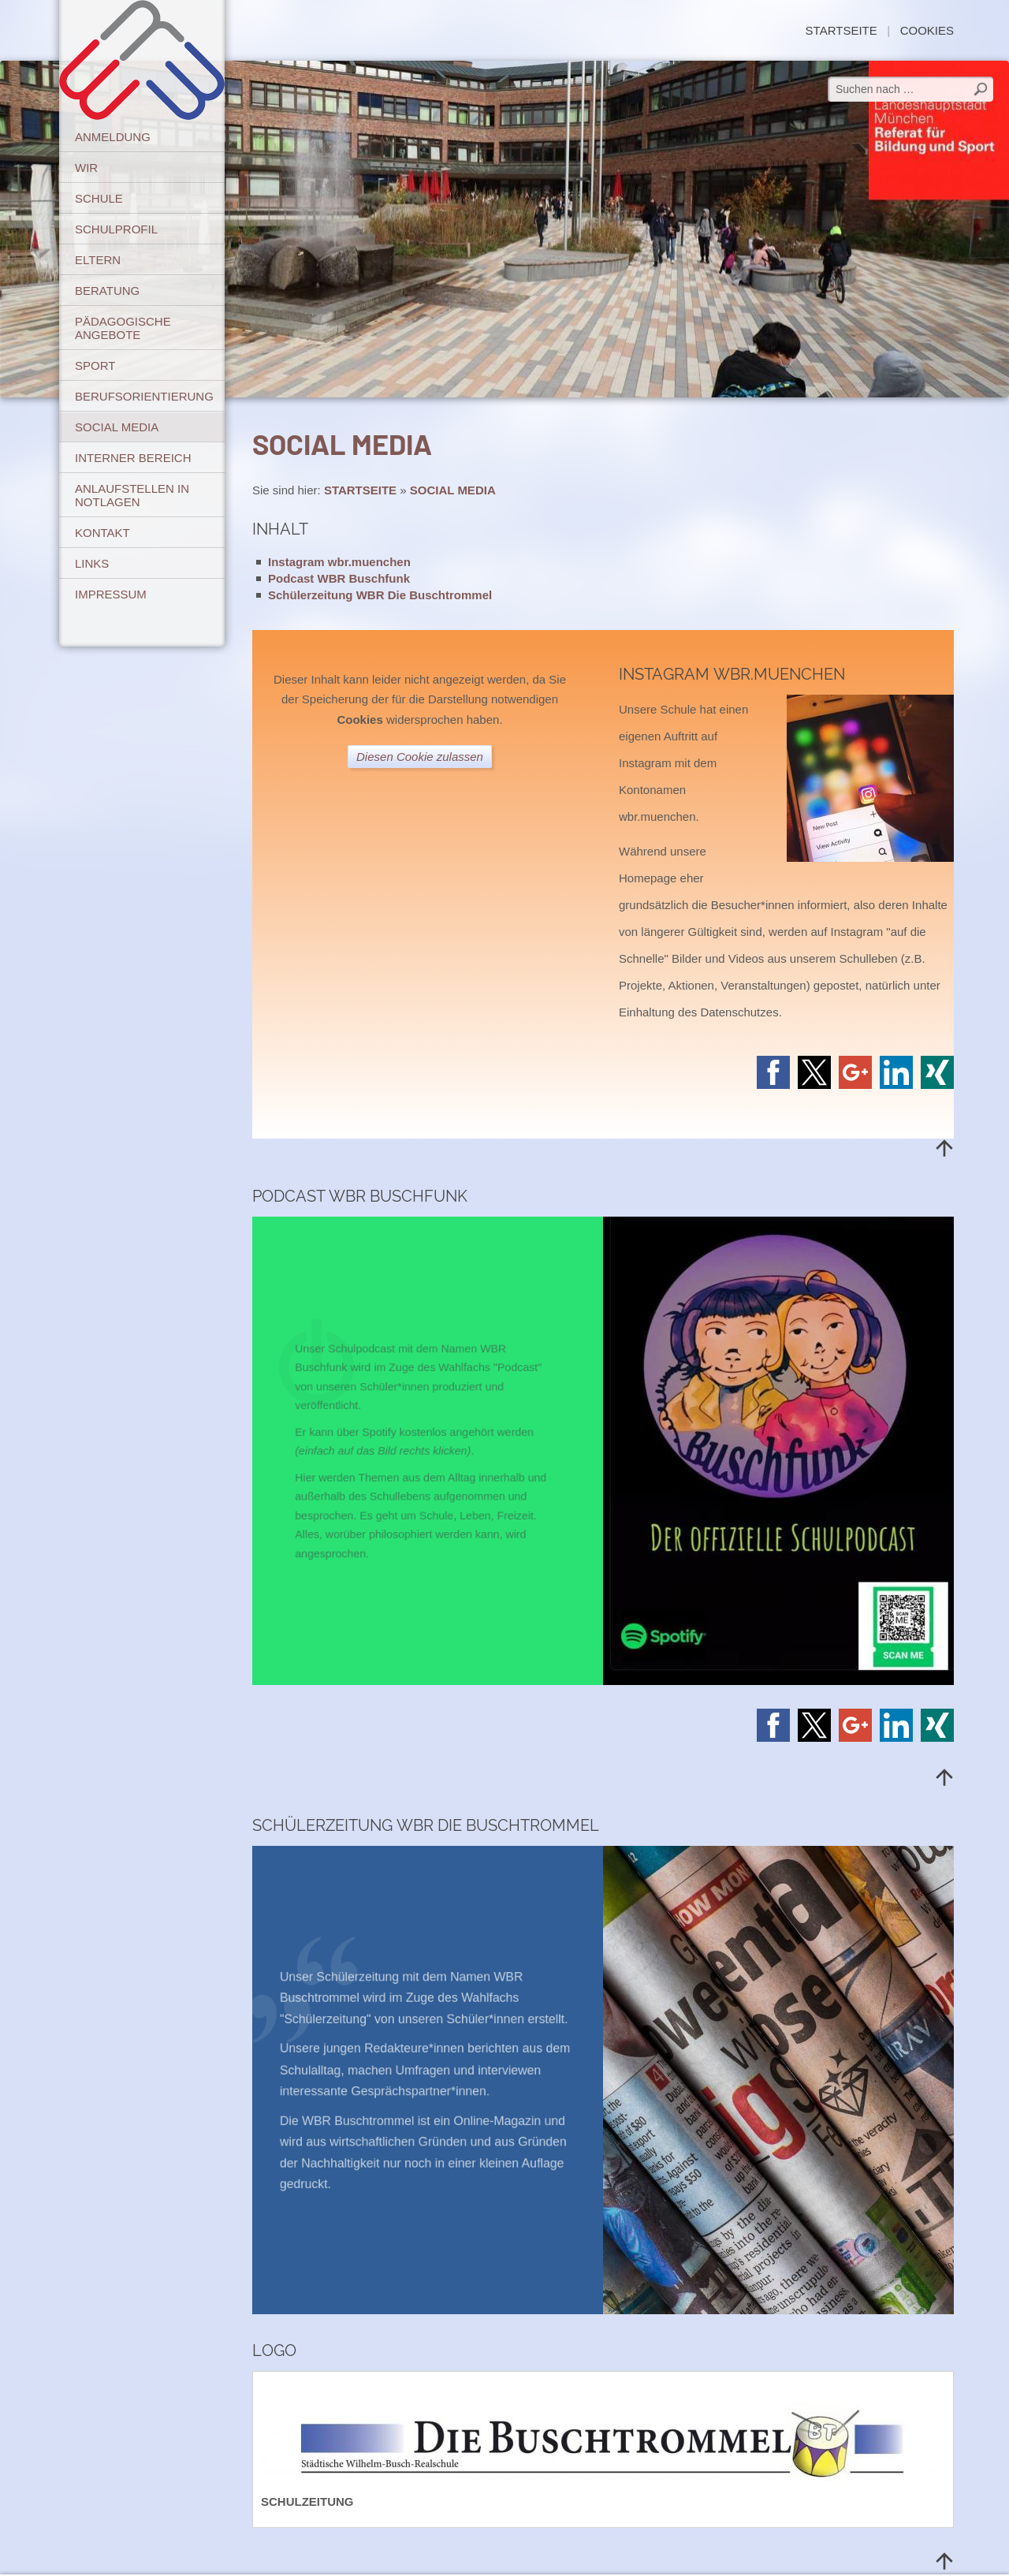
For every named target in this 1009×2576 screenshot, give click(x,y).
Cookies (927, 30)
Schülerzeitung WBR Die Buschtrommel (380, 595)
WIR (86, 167)
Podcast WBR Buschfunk (339, 578)
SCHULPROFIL (116, 229)
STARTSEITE (841, 30)
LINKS (92, 563)
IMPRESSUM (111, 594)
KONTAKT (102, 532)
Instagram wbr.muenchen (339, 562)
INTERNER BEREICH (133, 457)
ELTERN (98, 260)
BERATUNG (107, 290)
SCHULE (99, 198)
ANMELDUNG (113, 137)
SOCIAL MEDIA (116, 427)
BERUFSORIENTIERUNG (144, 396)
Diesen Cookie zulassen (419, 756)
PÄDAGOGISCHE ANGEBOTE (123, 328)
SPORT (95, 365)
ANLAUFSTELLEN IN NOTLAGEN (132, 495)
